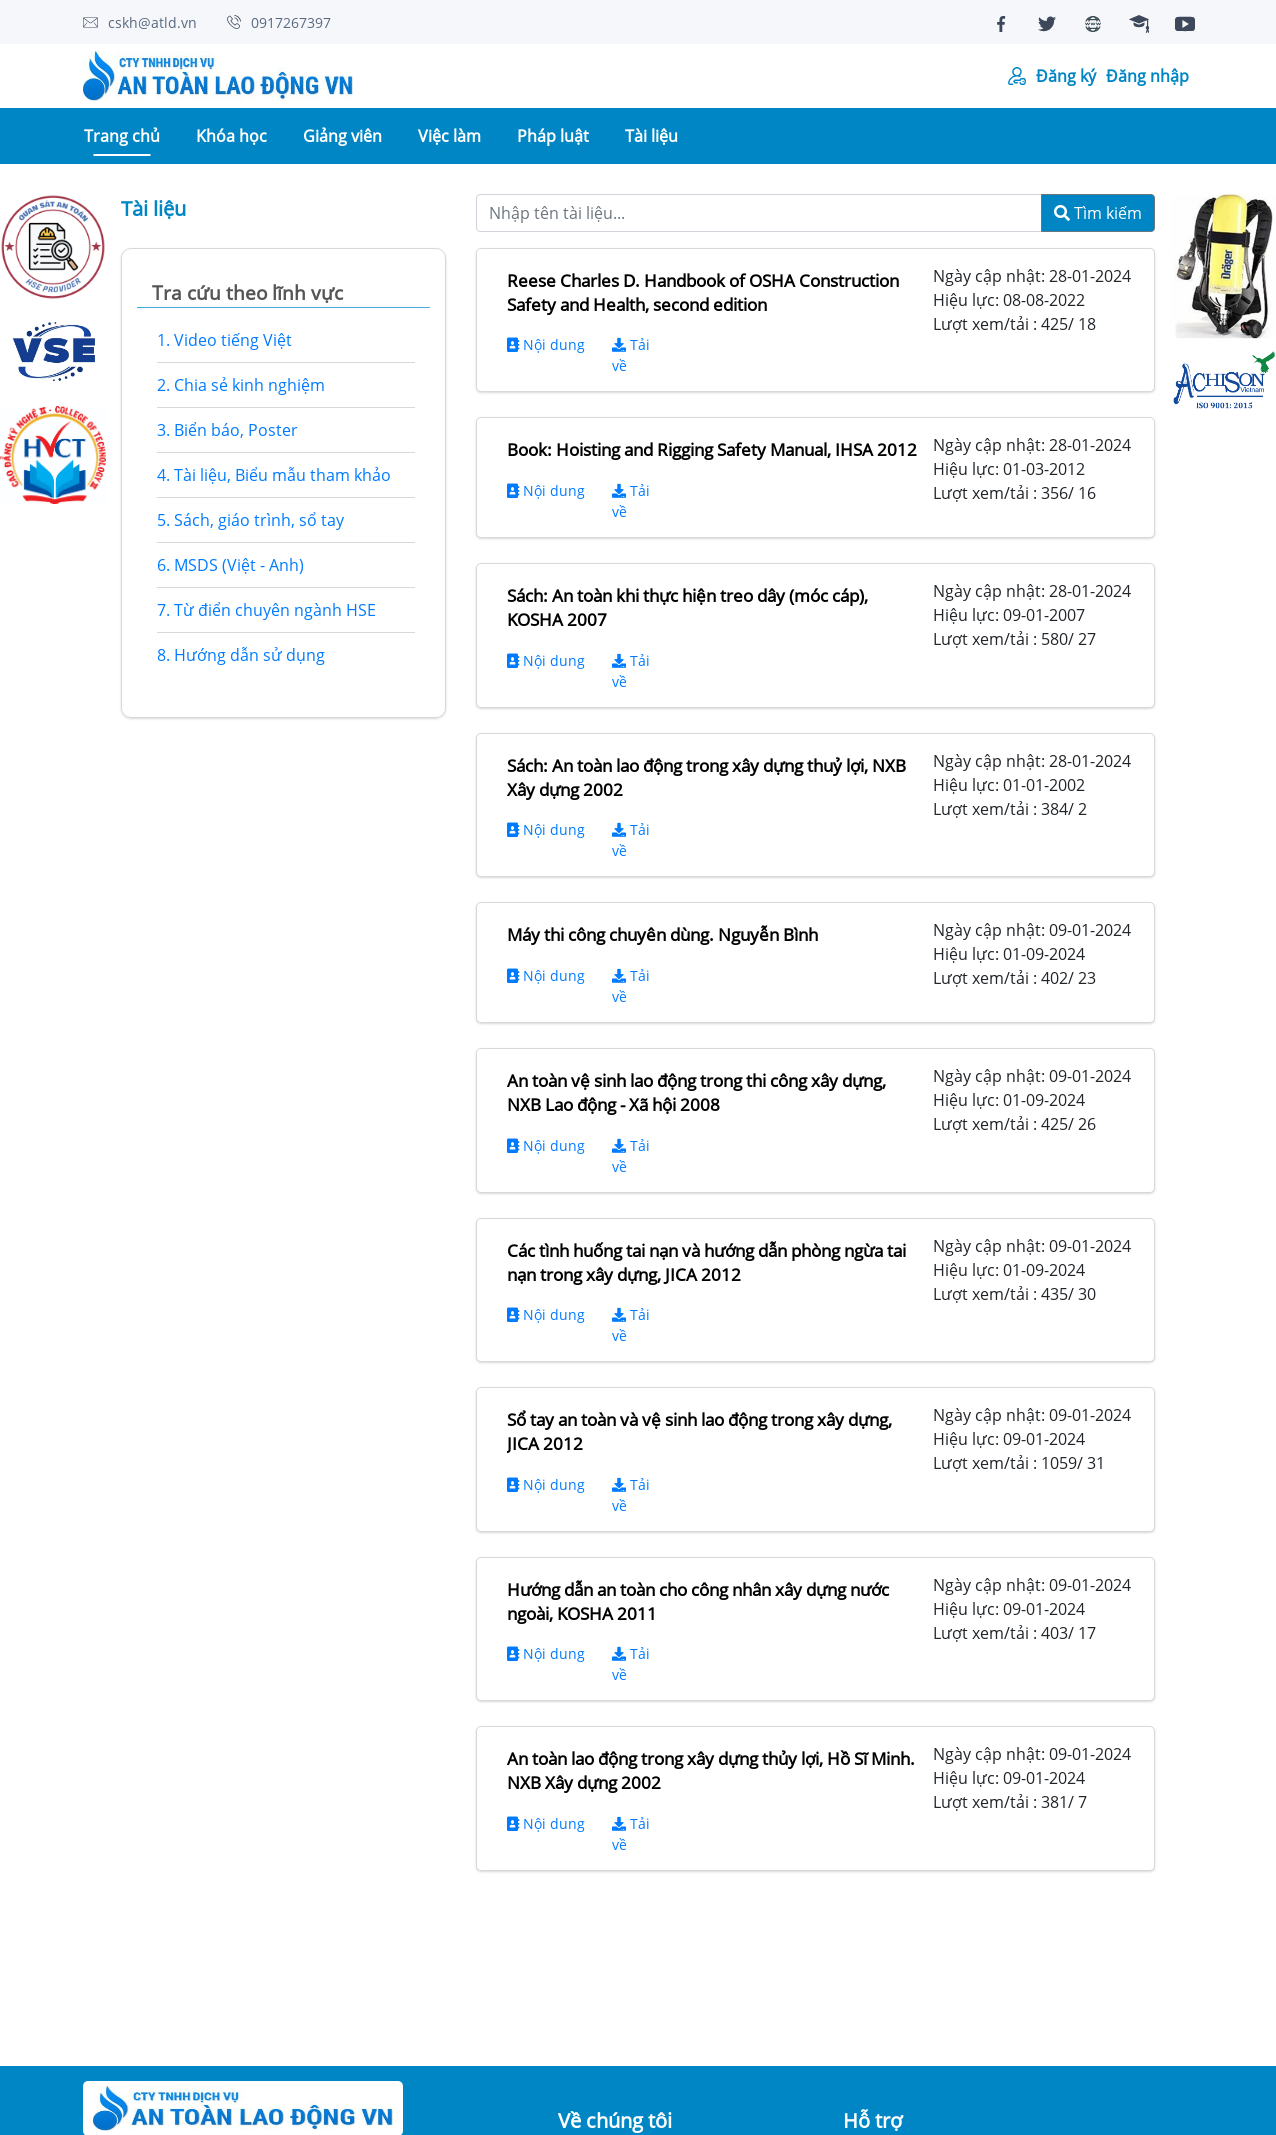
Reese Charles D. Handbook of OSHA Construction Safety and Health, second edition (703, 292)
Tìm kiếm (1098, 213)
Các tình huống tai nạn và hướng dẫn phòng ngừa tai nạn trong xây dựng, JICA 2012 (706, 1262)
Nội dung (546, 344)
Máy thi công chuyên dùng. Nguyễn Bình (662, 934)
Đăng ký (1066, 76)
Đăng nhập (1147, 76)
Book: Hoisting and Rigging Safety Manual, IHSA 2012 (712, 449)
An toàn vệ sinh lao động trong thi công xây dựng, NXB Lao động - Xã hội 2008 (696, 1092)
